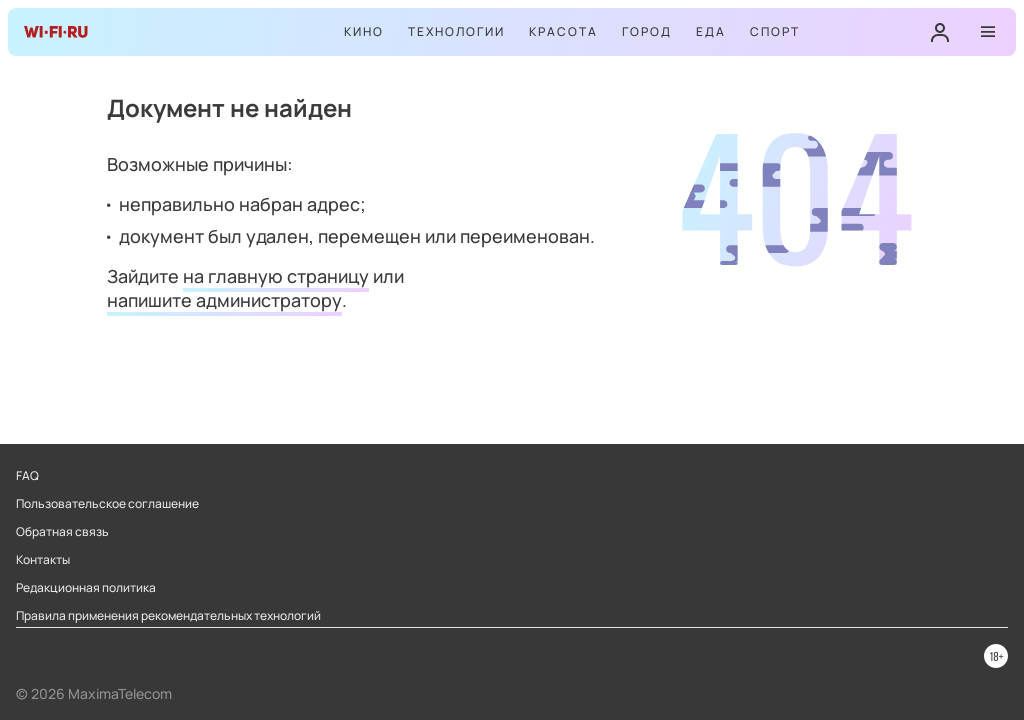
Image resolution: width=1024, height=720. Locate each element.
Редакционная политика (86, 588)
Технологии (456, 31)
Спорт (775, 31)
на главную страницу (276, 276)
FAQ (27, 476)
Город (647, 31)
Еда (711, 31)
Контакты (43, 560)
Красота (563, 31)
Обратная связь (62, 532)
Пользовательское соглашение (107, 504)
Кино (364, 31)
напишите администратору (224, 300)
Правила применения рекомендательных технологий (168, 616)
